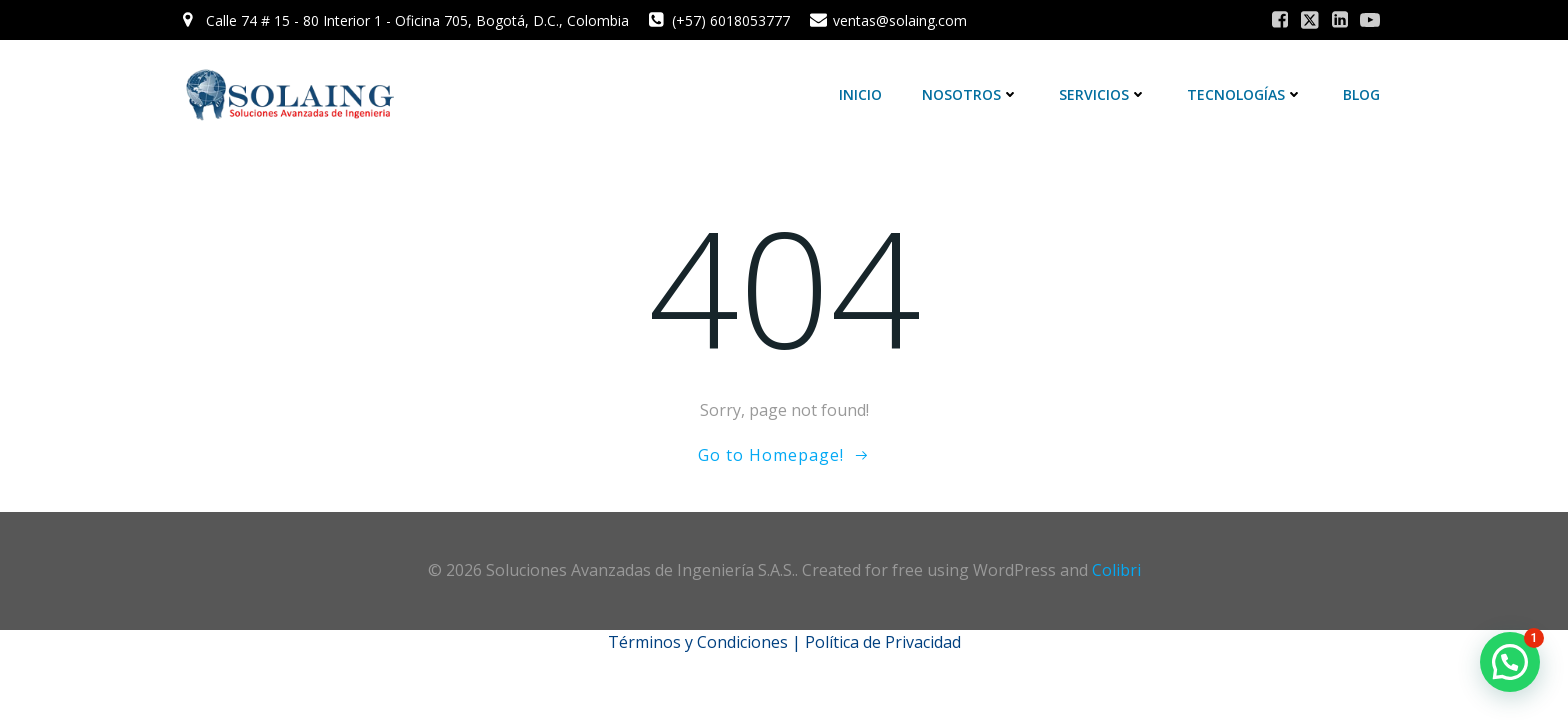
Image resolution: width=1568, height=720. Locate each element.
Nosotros (970, 94)
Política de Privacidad (883, 642)
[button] (1510, 662)
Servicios (1103, 94)
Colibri (1116, 570)
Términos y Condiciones (698, 642)
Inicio (860, 94)
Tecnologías (1245, 94)
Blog (1361, 94)
